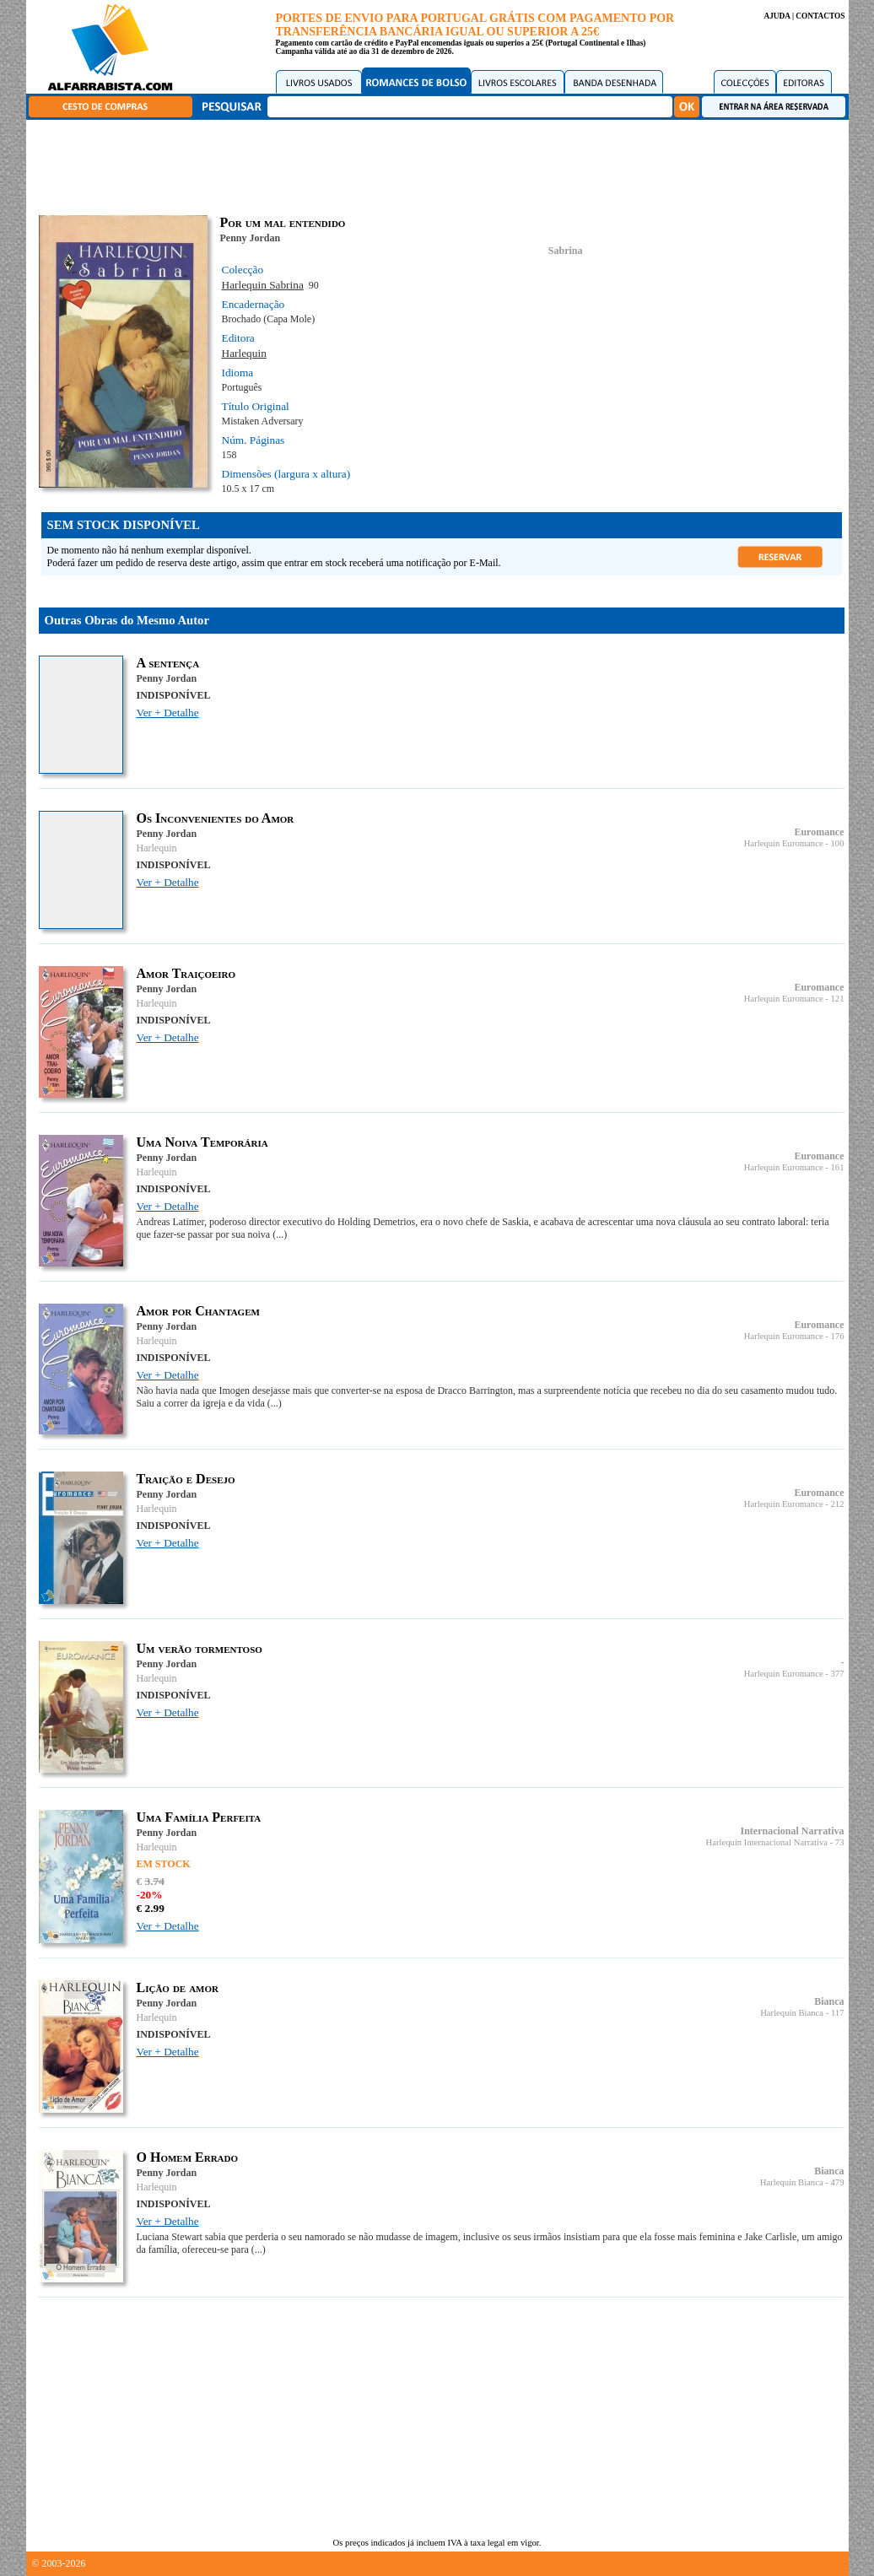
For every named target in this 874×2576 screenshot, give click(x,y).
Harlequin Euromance (783, 843)
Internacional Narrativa (792, 1831)
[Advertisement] (441, 165)
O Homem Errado (188, 2157)
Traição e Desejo (186, 1479)
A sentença (168, 663)
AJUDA (776, 16)
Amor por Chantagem (198, 1311)
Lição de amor (178, 1987)
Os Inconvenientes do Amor (215, 818)
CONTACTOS (820, 16)
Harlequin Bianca (791, 2012)
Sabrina (565, 251)
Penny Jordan (250, 238)
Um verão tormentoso (199, 1648)
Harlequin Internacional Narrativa (767, 1842)
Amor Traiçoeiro (186, 973)
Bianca (829, 2001)
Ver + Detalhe (168, 712)
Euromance (819, 832)
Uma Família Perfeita (199, 1817)
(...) (279, 1234)
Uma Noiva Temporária (202, 1142)
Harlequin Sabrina (263, 284)
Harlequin (244, 353)
